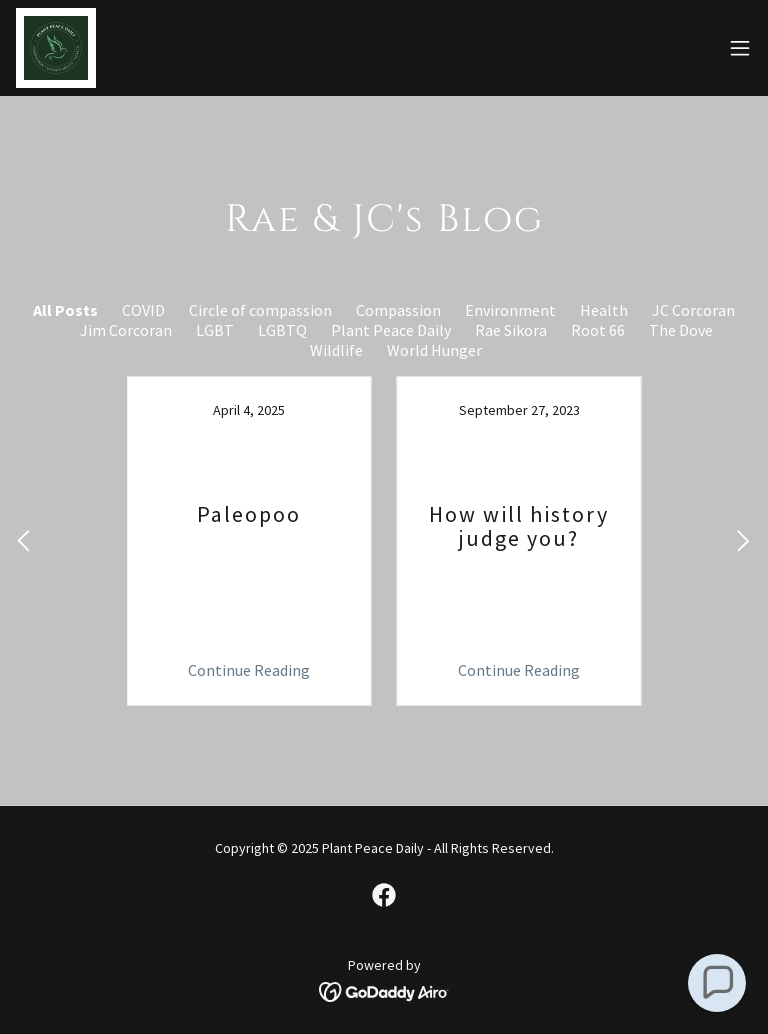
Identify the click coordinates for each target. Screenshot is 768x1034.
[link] (56, 48)
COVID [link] (143, 310)
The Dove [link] (681, 330)
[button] (740, 48)
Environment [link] (510, 310)
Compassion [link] (398, 310)
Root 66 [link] (598, 330)
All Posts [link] (65, 310)
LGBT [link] (215, 330)
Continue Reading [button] (249, 670)
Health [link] (604, 310)
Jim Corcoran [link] (126, 330)
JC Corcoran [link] (693, 310)
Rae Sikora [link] (511, 330)
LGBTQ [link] (282, 330)
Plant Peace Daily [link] (391, 330)
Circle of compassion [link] (260, 310)
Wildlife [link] (336, 350)
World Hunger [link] (434, 350)
